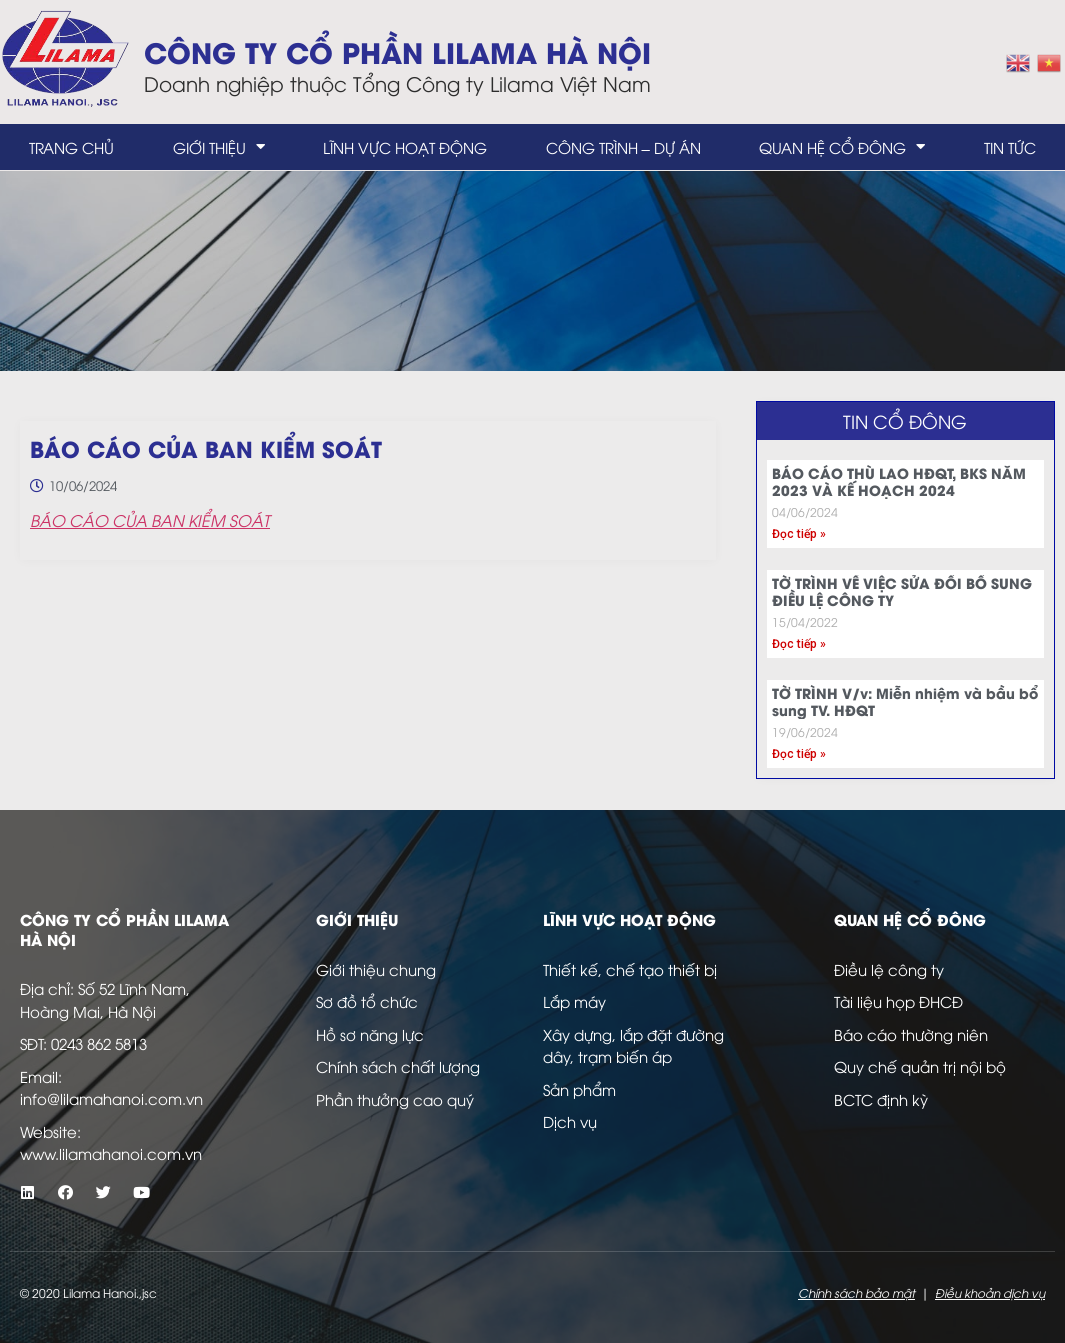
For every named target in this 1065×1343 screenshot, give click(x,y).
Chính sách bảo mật (856, 1292)
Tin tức (1010, 147)
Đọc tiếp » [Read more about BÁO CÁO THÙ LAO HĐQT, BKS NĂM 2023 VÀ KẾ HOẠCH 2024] (799, 534)
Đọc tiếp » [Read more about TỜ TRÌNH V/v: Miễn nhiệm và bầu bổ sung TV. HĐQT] (799, 754)
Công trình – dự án (623, 147)
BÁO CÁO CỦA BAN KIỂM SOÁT (150, 520)
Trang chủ (71, 147)
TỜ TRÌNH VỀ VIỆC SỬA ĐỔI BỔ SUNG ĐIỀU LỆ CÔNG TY (902, 591)
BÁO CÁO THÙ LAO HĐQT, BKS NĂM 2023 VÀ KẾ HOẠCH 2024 (899, 481)
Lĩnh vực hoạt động (405, 147)
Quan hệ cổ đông (842, 146)
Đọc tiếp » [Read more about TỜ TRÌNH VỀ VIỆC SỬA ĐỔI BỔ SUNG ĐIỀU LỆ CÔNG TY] (799, 644)
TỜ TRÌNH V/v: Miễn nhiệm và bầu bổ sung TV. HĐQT (905, 701)
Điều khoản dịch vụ (990, 1292)
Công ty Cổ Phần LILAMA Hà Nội (397, 50)
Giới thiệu (219, 146)
